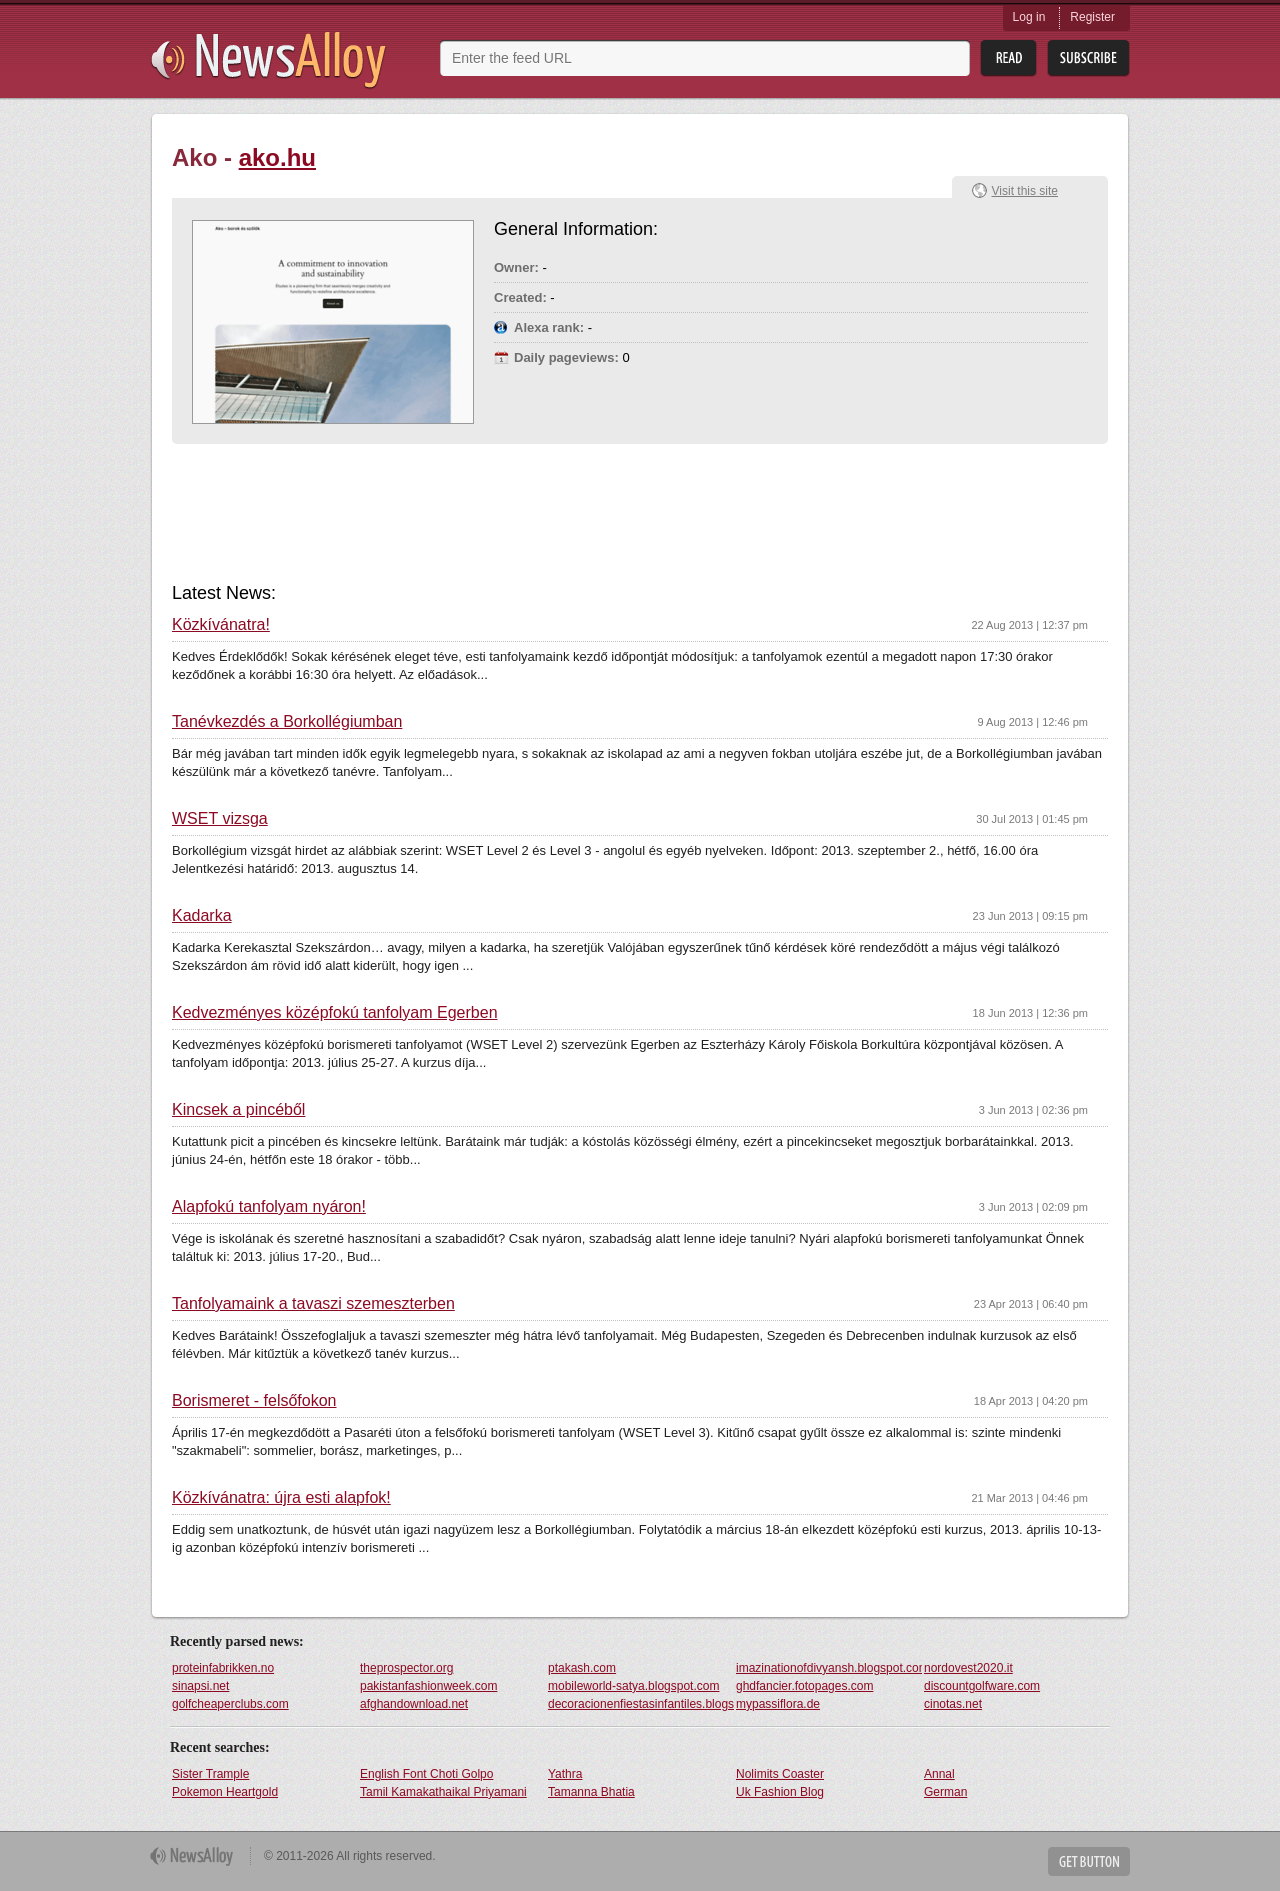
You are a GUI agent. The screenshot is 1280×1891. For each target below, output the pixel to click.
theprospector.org (406, 1668)
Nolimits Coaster (780, 1774)
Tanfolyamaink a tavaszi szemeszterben (313, 1304)
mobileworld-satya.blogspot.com (633, 1686)
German (945, 1792)
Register (1092, 17)
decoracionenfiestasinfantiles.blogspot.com (641, 1704)
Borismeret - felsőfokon (254, 1401)
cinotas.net (953, 1704)
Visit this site (1025, 191)
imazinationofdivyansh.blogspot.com (829, 1668)
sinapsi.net (200, 1686)
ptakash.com (582, 1668)
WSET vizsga (220, 819)
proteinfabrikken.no (223, 1668)
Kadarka (202, 916)
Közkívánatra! (221, 625)
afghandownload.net (414, 1704)
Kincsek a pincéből (238, 1110)
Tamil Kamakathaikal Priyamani (443, 1792)
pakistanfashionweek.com (428, 1686)
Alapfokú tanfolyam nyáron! (269, 1207)
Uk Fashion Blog (780, 1792)
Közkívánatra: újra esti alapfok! (281, 1498)
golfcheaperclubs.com (230, 1704)
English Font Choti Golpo (426, 1774)
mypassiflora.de (778, 1704)
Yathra (565, 1774)
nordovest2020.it (968, 1668)
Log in (1029, 17)
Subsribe (1088, 58)
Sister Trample (210, 1774)
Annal (939, 1774)
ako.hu (277, 157)
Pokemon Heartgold (225, 1792)
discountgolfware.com (982, 1686)
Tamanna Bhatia (591, 1792)
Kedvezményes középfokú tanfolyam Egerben (335, 1013)
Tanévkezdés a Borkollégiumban (287, 722)
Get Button (1089, 1861)
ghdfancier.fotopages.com (804, 1686)
